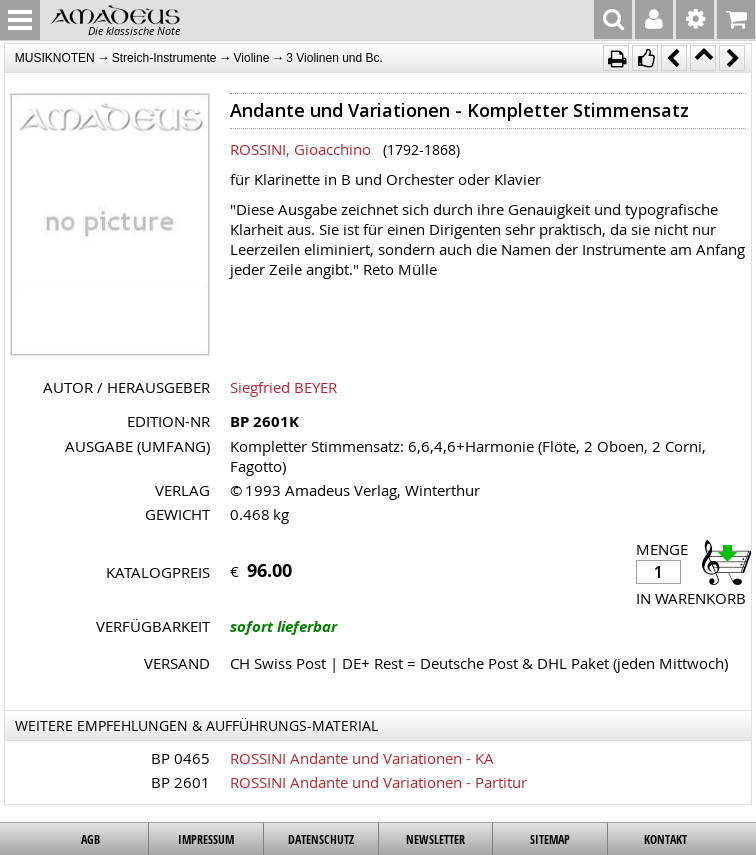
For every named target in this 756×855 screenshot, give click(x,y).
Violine (252, 58)
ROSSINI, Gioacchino (300, 149)
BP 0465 (180, 758)
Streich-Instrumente (164, 58)
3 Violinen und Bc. (334, 58)
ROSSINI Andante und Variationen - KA (362, 758)
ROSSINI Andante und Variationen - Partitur (378, 782)
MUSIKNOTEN (55, 58)
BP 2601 (180, 782)
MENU (20, 20)
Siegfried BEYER (283, 387)
